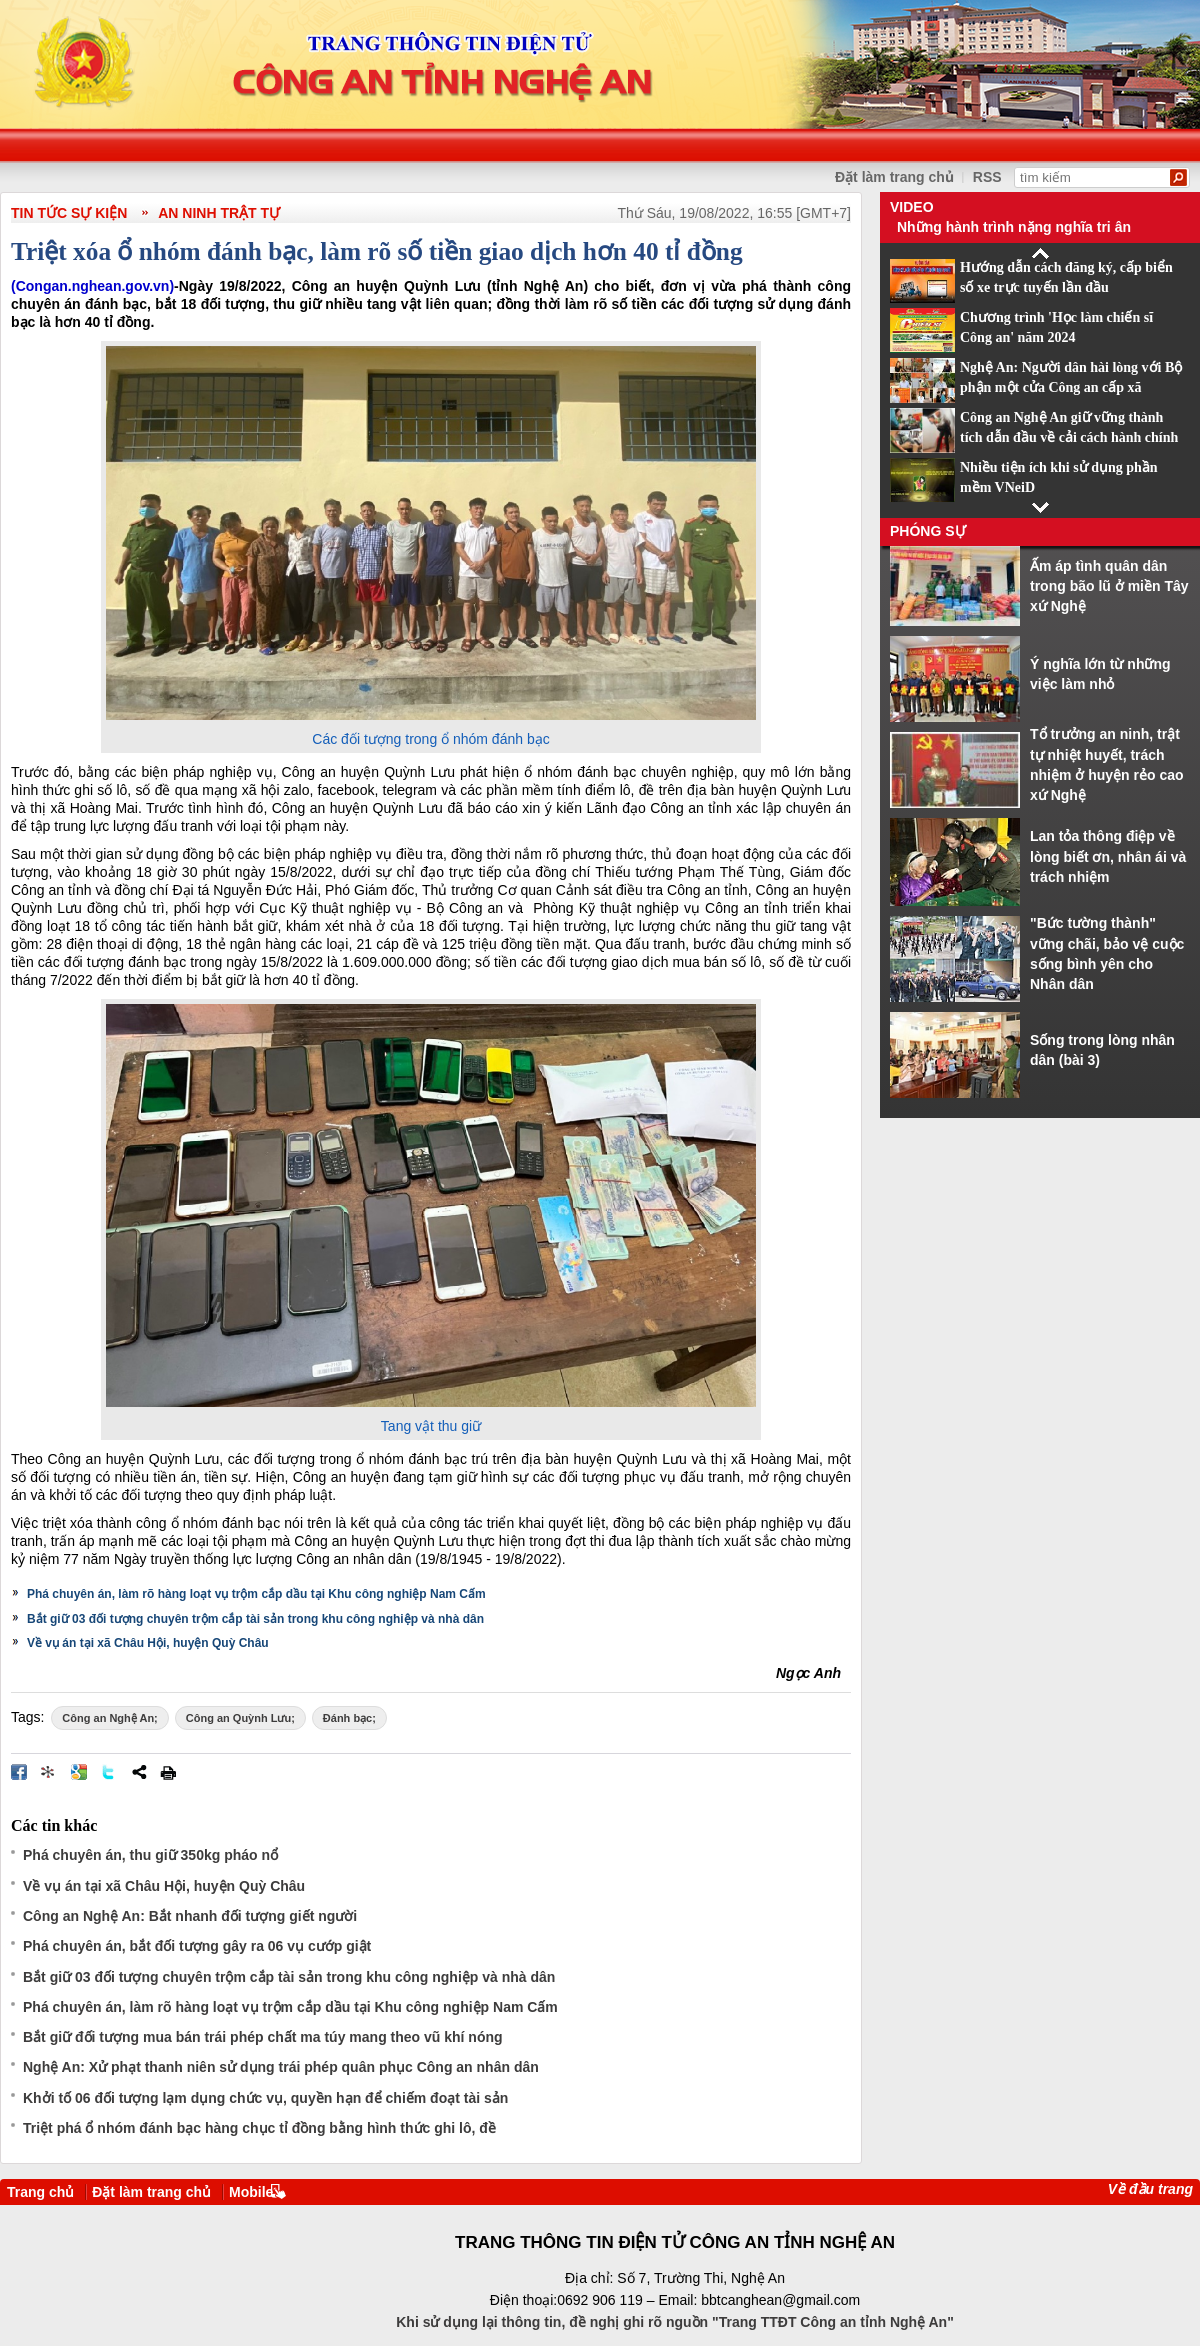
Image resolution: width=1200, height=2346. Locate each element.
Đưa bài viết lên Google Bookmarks (79, 1772)
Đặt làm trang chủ (894, 177)
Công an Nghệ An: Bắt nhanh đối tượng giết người (190, 1916)
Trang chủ (40, 2192)
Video (912, 207)
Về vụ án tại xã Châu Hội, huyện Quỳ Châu (148, 1643)
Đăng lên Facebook (19, 1772)
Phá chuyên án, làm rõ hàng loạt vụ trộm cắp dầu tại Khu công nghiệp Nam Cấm (256, 1594)
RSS (987, 177)
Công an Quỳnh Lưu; (240, 1718)
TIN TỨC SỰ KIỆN (69, 213)
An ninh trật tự (219, 213)
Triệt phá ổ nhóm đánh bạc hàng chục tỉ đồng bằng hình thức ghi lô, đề (259, 2128)
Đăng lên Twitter (109, 1772)
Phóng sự (928, 531)
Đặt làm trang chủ (151, 2192)
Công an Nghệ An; (109, 1718)
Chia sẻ (139, 1772)
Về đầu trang (1150, 2189)
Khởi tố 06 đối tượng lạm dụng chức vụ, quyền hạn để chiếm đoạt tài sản (265, 2098)
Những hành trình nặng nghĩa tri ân (1014, 227)
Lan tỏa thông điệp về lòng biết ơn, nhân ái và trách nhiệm (1108, 856)
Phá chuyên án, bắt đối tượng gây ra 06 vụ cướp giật (197, 1946)
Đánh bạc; (349, 1718)
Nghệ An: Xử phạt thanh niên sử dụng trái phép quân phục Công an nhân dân (281, 2067)
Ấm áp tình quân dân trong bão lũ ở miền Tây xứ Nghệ (1109, 586)
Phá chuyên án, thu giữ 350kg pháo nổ (150, 1855)
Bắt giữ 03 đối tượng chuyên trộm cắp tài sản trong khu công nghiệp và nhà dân (255, 1619)
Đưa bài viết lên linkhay (49, 1772)
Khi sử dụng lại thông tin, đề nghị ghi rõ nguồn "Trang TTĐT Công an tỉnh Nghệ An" (675, 2322)
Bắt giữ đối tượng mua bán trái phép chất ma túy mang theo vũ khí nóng (263, 2037)
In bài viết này (168, 1772)
